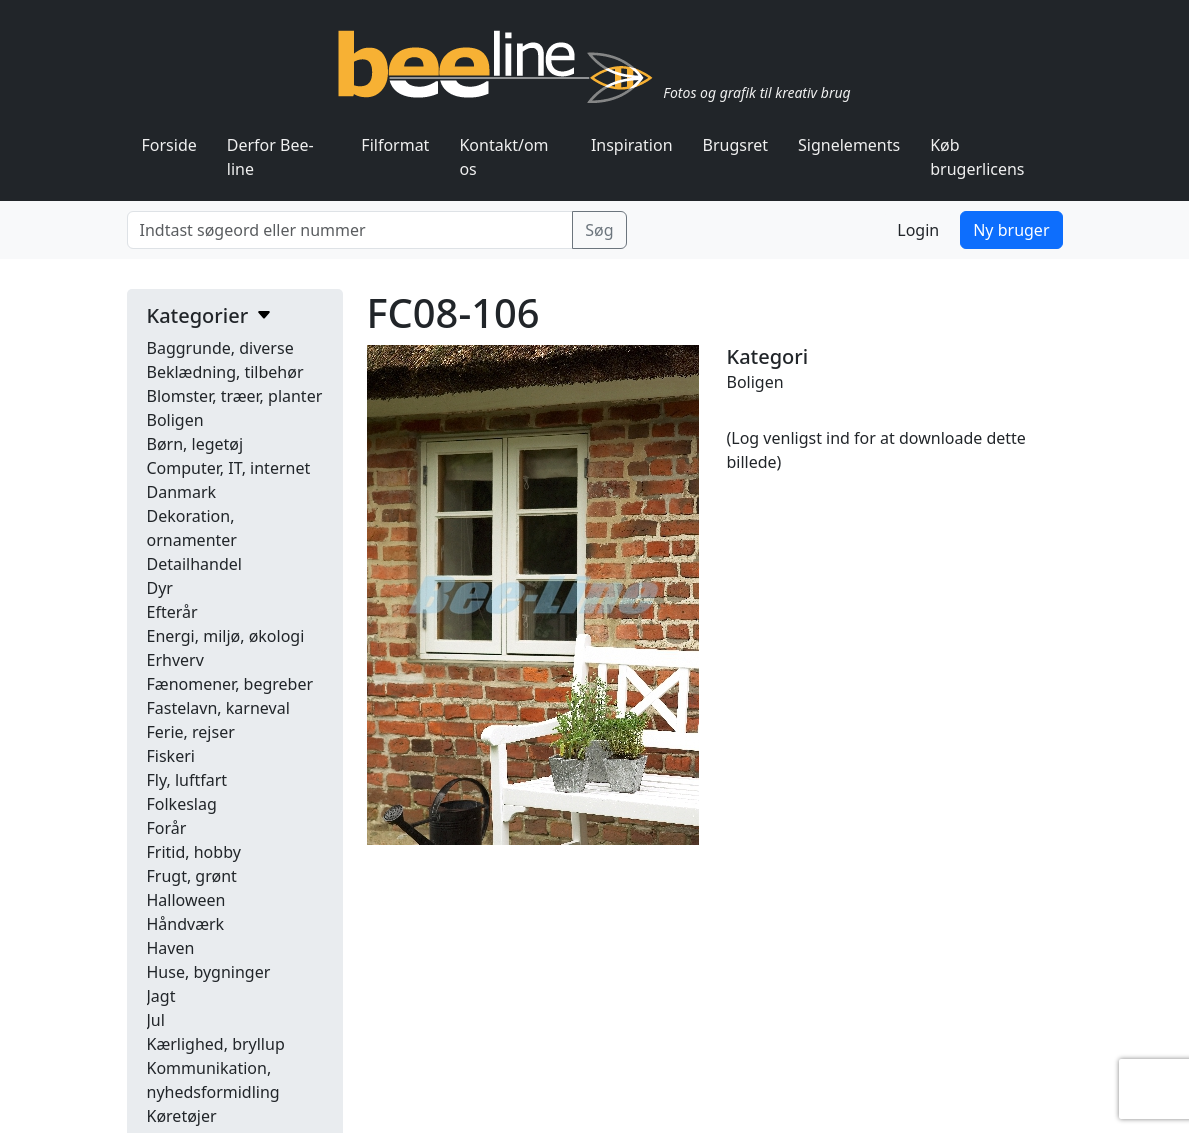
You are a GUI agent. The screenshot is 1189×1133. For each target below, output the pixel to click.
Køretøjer (182, 1116)
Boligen (175, 420)
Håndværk (186, 924)
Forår (167, 828)
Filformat (395, 145)
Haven (171, 948)
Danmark (182, 492)
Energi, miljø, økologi (226, 636)
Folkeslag (182, 804)
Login (918, 230)
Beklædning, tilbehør (225, 372)
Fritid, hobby (194, 852)
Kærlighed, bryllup (216, 1044)
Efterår (172, 612)
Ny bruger (1011, 230)
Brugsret (736, 145)
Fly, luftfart (187, 780)
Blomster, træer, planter (235, 396)
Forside (169, 145)
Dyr (160, 588)
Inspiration (632, 145)
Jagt (161, 996)
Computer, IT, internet (229, 468)
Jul (156, 1020)
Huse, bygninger (209, 972)
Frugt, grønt (192, 876)
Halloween (186, 900)
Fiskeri (171, 756)
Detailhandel (194, 564)
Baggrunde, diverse (220, 348)
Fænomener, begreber (230, 684)
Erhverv (175, 660)
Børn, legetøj (195, 444)
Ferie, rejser (191, 732)
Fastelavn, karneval (218, 708)
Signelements (849, 145)
